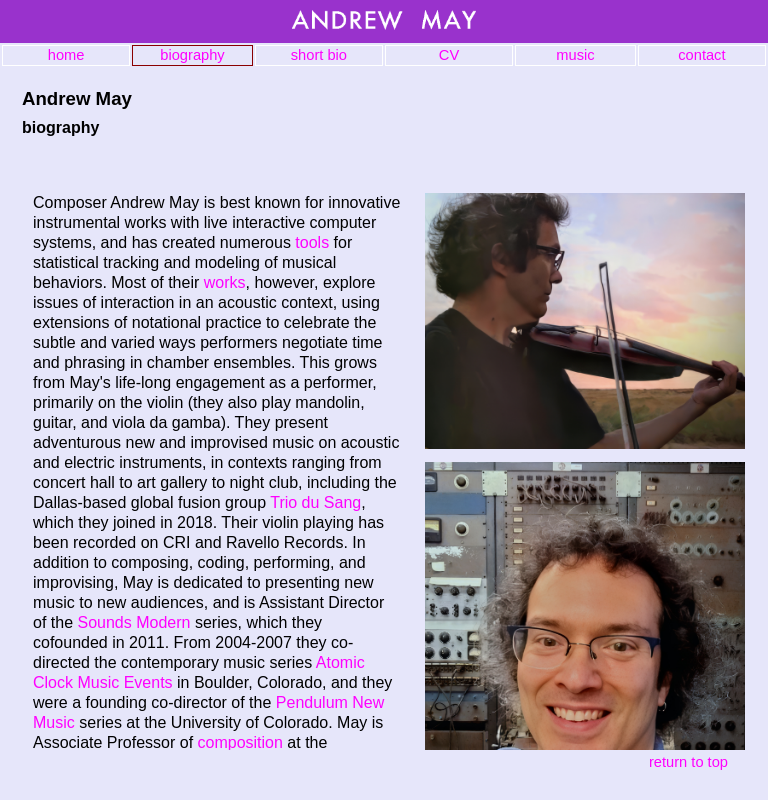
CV (449, 55)
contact (701, 55)
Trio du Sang (315, 502)
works (225, 282)
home (66, 55)
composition (240, 742)
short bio (319, 55)
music (575, 55)
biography (192, 55)
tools (312, 242)
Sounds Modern (133, 622)
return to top (688, 762)
